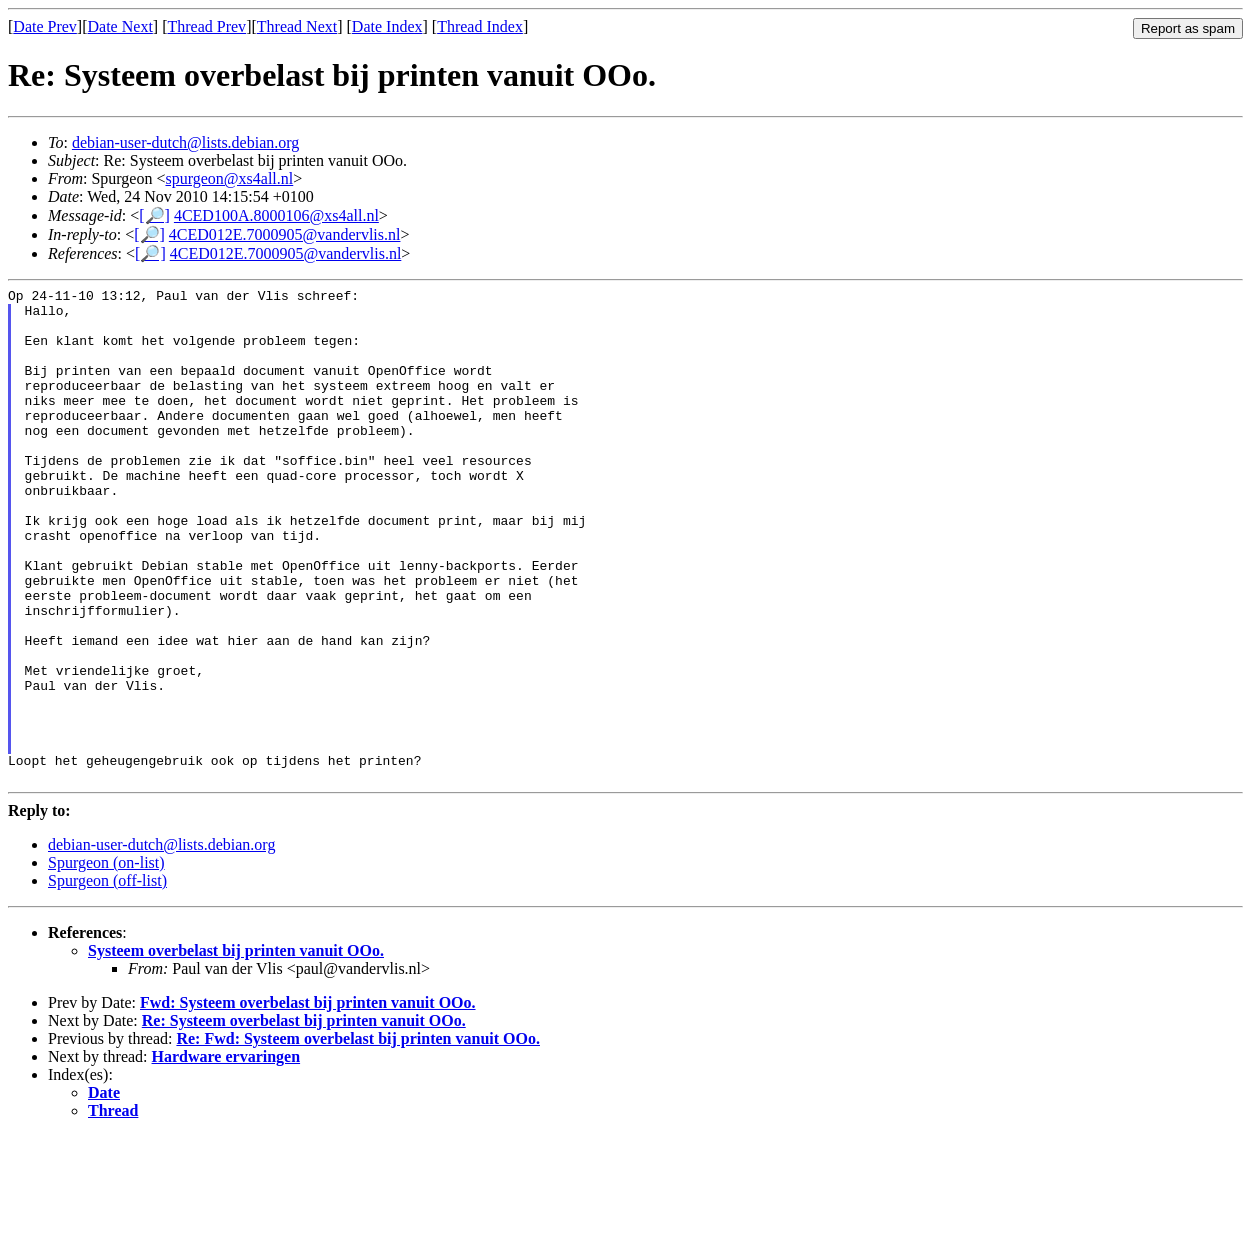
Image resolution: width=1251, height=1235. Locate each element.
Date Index (387, 26)
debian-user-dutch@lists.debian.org (185, 142)
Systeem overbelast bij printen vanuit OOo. (236, 1049)
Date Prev (45, 26)
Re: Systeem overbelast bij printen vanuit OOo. (304, 1119)
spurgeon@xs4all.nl (229, 178)
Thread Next (297, 26)
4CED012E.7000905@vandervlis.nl (285, 234)
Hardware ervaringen (226, 1155)
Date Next (120, 26)
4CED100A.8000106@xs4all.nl (276, 215)
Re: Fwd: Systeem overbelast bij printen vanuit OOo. (358, 1137)
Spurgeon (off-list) (107, 979)
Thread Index (480, 26)
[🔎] (154, 215)
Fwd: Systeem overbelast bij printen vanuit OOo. (308, 1101)
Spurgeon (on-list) (106, 961)
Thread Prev (206, 26)
